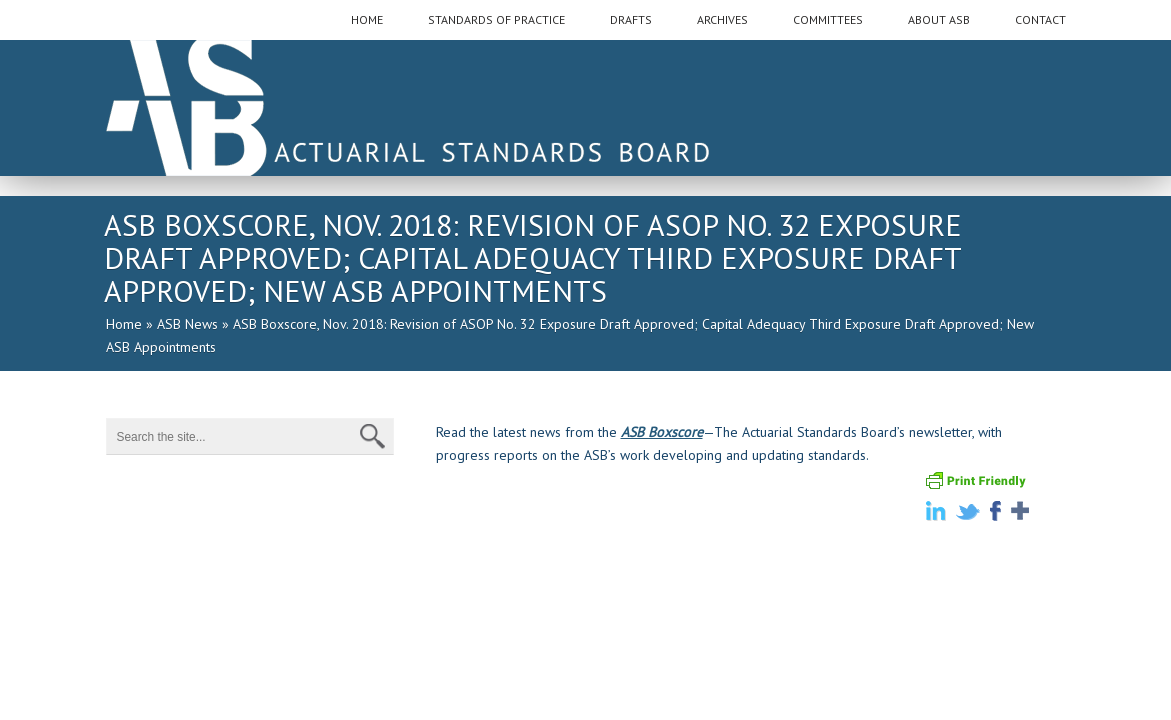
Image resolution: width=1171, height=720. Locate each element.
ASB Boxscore (662, 432)
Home (124, 324)
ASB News (187, 324)
